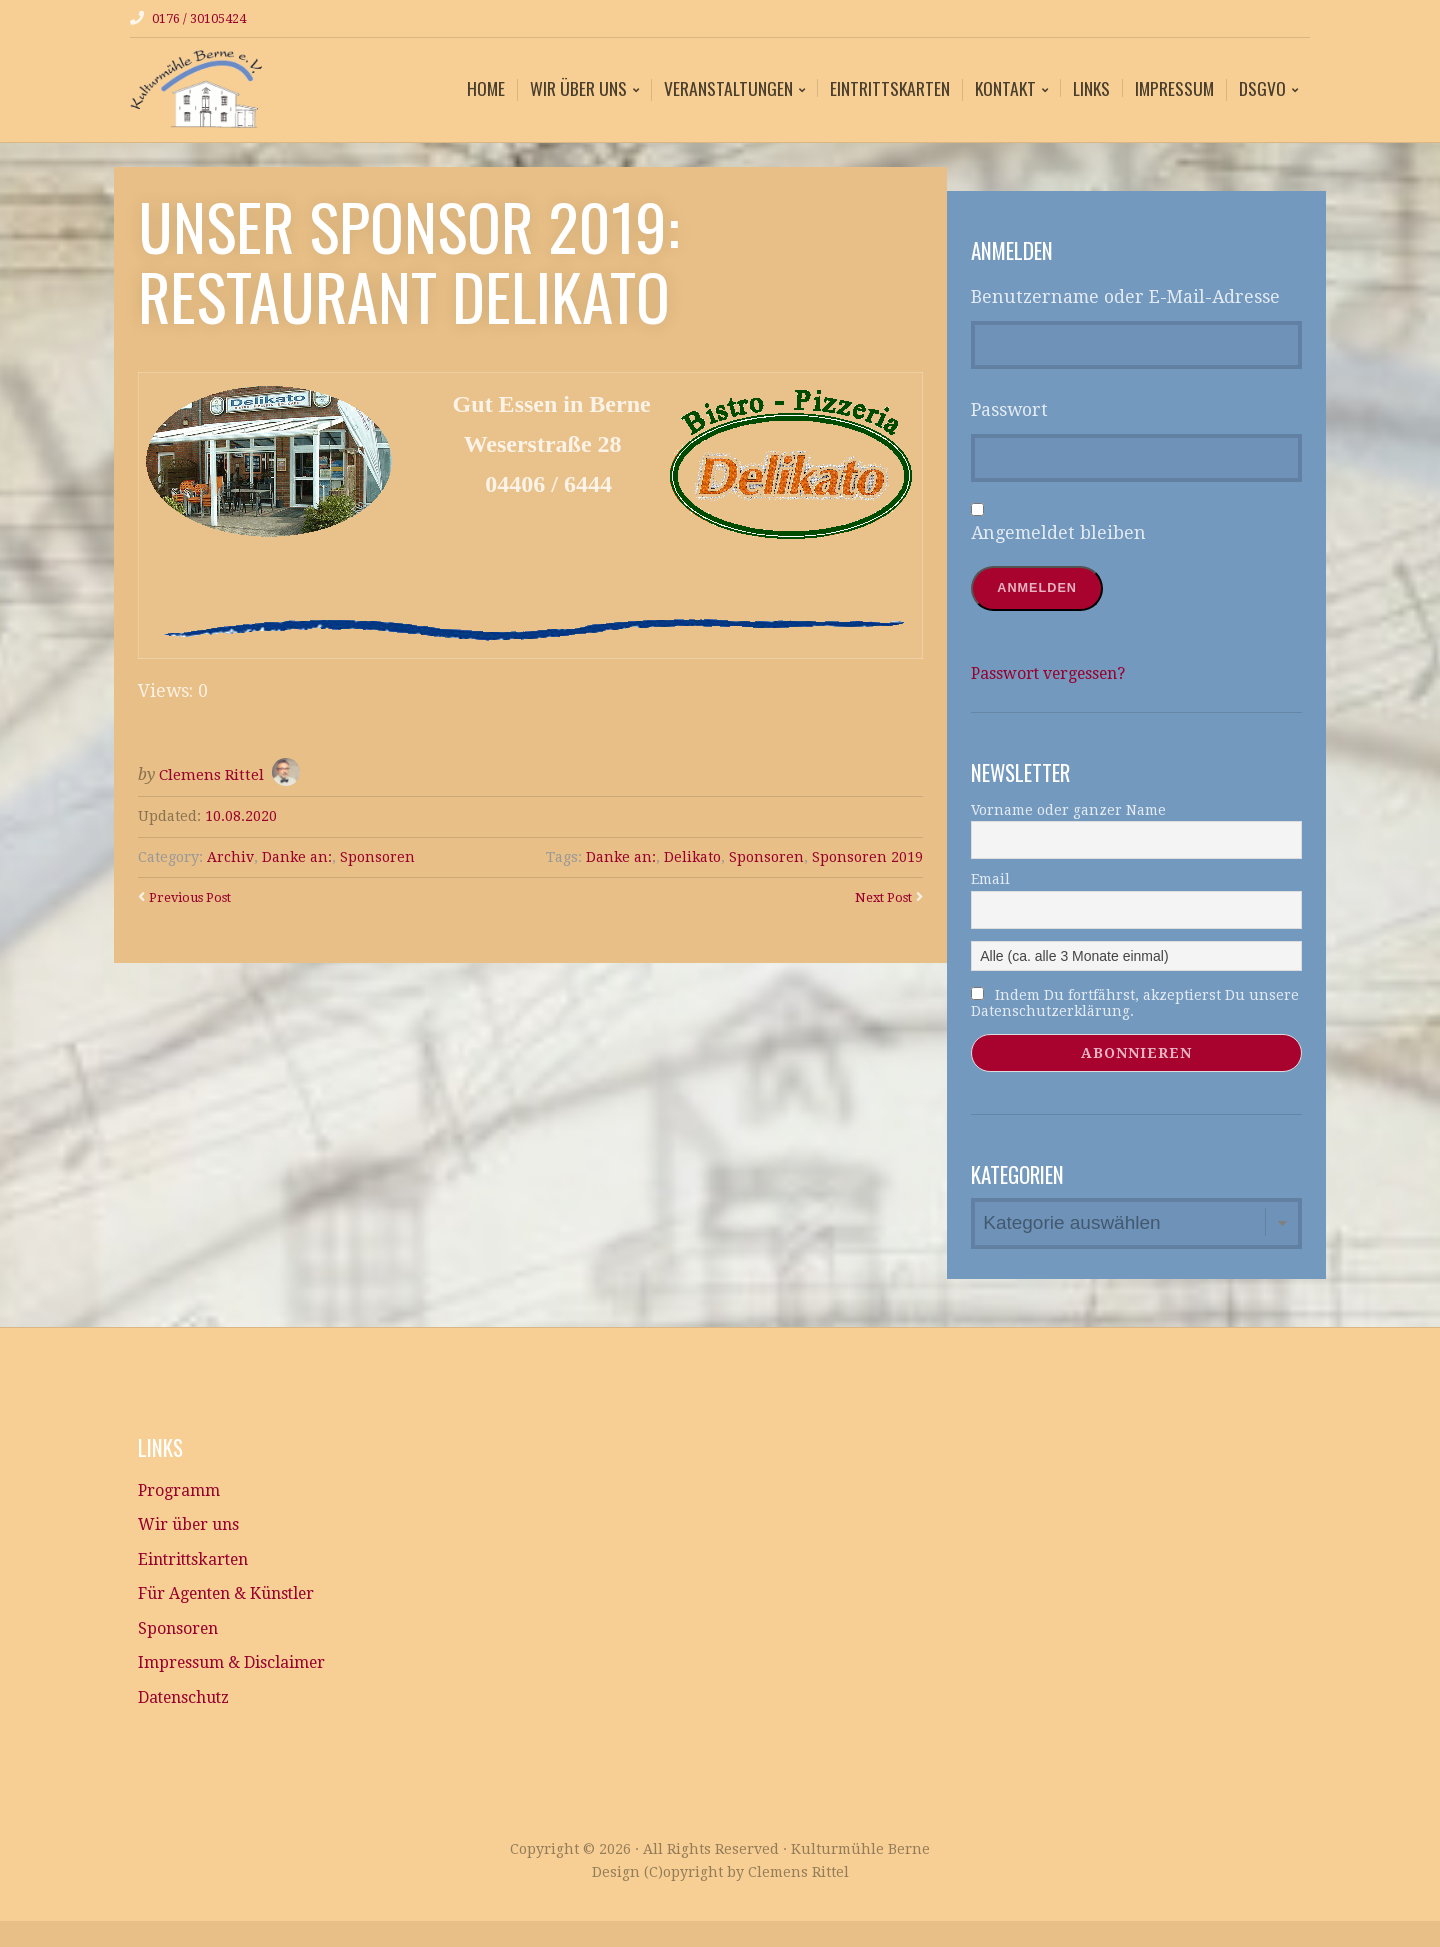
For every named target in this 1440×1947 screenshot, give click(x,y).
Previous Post (196, 896)
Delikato (692, 856)
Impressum (1174, 87)
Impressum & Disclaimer (243, 1685)
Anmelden (1041, 588)
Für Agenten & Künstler (242, 1609)
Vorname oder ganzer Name (1068, 811)
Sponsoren (377, 856)
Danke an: (296, 856)
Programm (183, 1496)
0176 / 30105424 (206, 18)
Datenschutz (192, 1722)
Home (486, 87)
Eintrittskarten (890, 87)
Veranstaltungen (728, 89)
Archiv (230, 856)
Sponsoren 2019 (867, 856)
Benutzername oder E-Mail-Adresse (1125, 296)
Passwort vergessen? (1060, 674)
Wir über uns (578, 89)
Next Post (879, 896)
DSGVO (1262, 89)
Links (1091, 87)
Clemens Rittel (213, 773)
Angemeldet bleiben (1058, 532)
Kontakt (1005, 89)
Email (990, 880)
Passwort (1009, 409)
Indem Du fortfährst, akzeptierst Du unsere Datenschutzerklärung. (1135, 1004)
